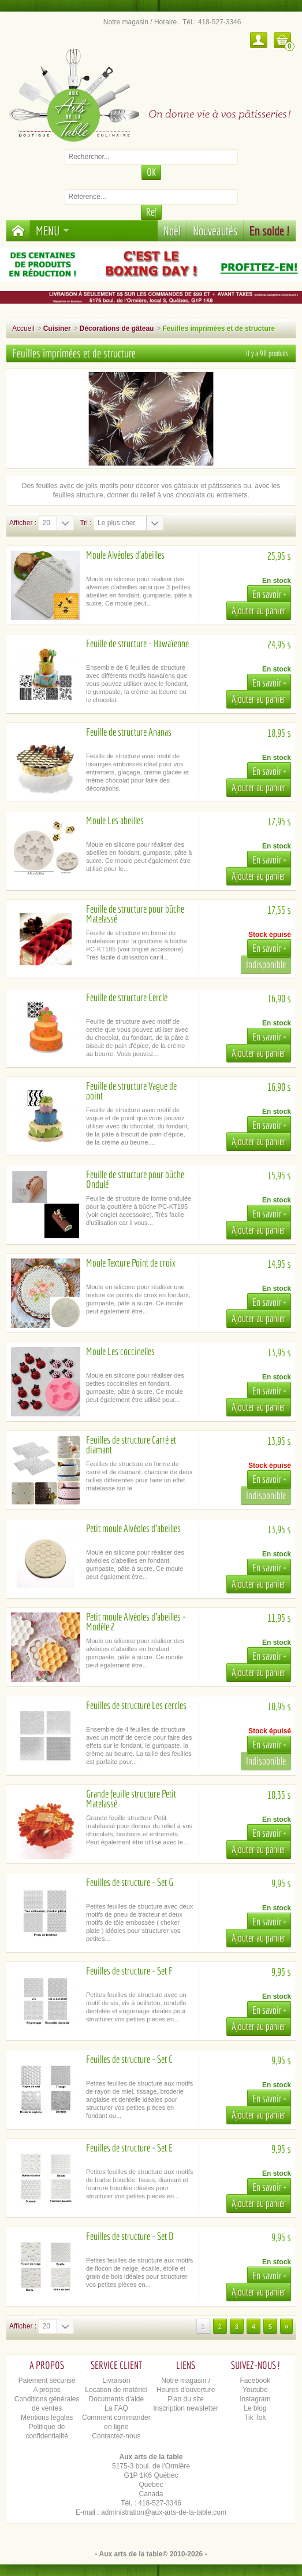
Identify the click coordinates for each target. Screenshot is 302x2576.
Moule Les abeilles (115, 820)
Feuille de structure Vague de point (131, 1091)
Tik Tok (255, 2417)
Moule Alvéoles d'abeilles (125, 555)
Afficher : (22, 523)
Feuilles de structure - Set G (129, 1882)
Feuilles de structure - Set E (129, 2148)
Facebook (255, 2380)
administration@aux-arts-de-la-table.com (163, 2512)
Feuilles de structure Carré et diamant (131, 1445)
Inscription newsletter (185, 2408)
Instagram (255, 2399)
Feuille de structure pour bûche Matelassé (135, 914)
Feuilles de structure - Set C (129, 2059)
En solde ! (269, 230)
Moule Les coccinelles (120, 1351)
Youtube (255, 2390)
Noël (172, 230)
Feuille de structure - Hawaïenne (137, 643)
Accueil (23, 328)
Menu (52, 230)
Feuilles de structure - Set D (130, 2236)
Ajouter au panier (259, 610)
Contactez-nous (116, 2436)
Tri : (85, 523)
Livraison (116, 2380)
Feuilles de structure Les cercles (136, 1705)
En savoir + (269, 594)
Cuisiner (57, 328)
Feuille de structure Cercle (126, 997)
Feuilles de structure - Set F (129, 1971)
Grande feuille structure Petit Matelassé (131, 1799)
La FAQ (116, 2408)
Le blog (255, 2408)
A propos (46, 2390)
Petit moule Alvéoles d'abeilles (133, 1528)
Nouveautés (215, 230)
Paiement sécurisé (47, 2380)
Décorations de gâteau (117, 328)
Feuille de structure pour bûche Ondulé (135, 1179)
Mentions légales (47, 2417)
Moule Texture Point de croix (131, 1263)
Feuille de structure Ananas (128, 732)
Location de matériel (116, 2390)
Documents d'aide (116, 2399)
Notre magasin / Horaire (140, 22)
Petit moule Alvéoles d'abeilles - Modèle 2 (136, 1622)
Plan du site (185, 2399)
